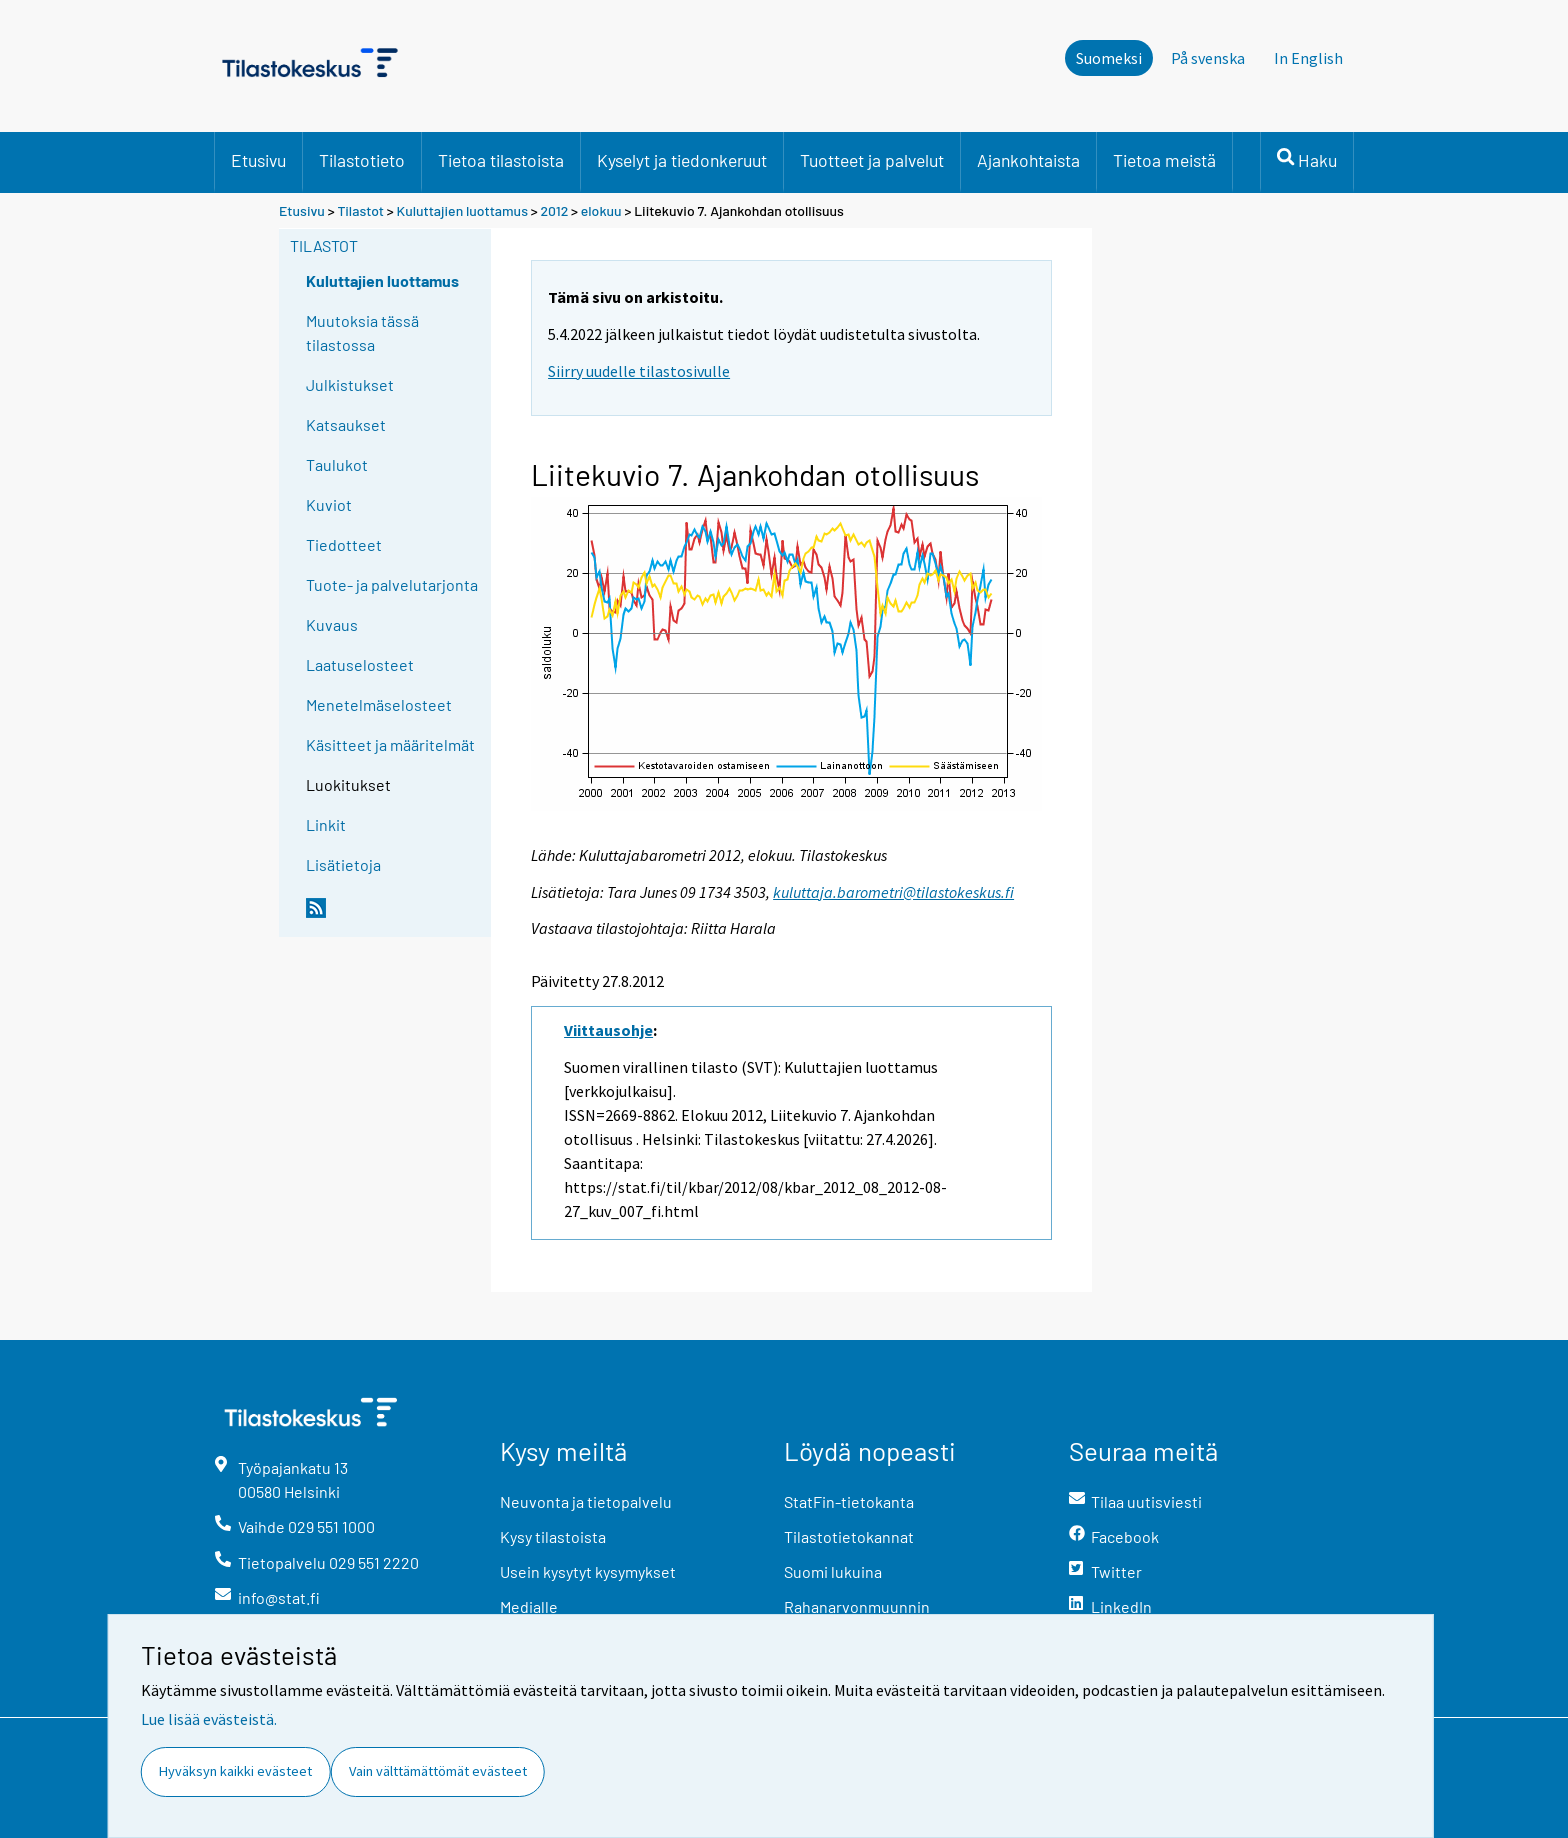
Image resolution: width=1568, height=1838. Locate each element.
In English (1308, 58)
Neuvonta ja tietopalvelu (586, 1501)
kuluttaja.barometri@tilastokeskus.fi (893, 892)
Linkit (326, 824)
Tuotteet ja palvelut (872, 160)
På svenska (1208, 58)
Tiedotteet (344, 544)
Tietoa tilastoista (501, 160)
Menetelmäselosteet (379, 704)
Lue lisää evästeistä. (209, 1719)
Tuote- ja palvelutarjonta (392, 584)
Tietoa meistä (1164, 160)
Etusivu (258, 160)
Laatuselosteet (360, 664)
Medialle (529, 1606)
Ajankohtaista (1028, 160)
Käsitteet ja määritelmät (390, 744)
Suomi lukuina (833, 1571)
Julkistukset (350, 384)
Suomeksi (1109, 58)
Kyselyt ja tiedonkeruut (682, 160)
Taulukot (337, 464)
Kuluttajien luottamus (462, 210)
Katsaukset (346, 424)
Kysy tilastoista (553, 1536)
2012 (555, 210)
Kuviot (329, 504)
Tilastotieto (362, 160)
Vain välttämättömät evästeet (438, 1771)
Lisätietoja (343, 864)
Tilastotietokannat (849, 1536)
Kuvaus (332, 624)
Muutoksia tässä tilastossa (362, 332)
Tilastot (360, 210)
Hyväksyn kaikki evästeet (235, 1771)
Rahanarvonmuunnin (857, 1606)
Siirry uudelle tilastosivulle (639, 371)
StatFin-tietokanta (849, 1501)
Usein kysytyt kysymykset (588, 1571)
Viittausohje (608, 1030)
